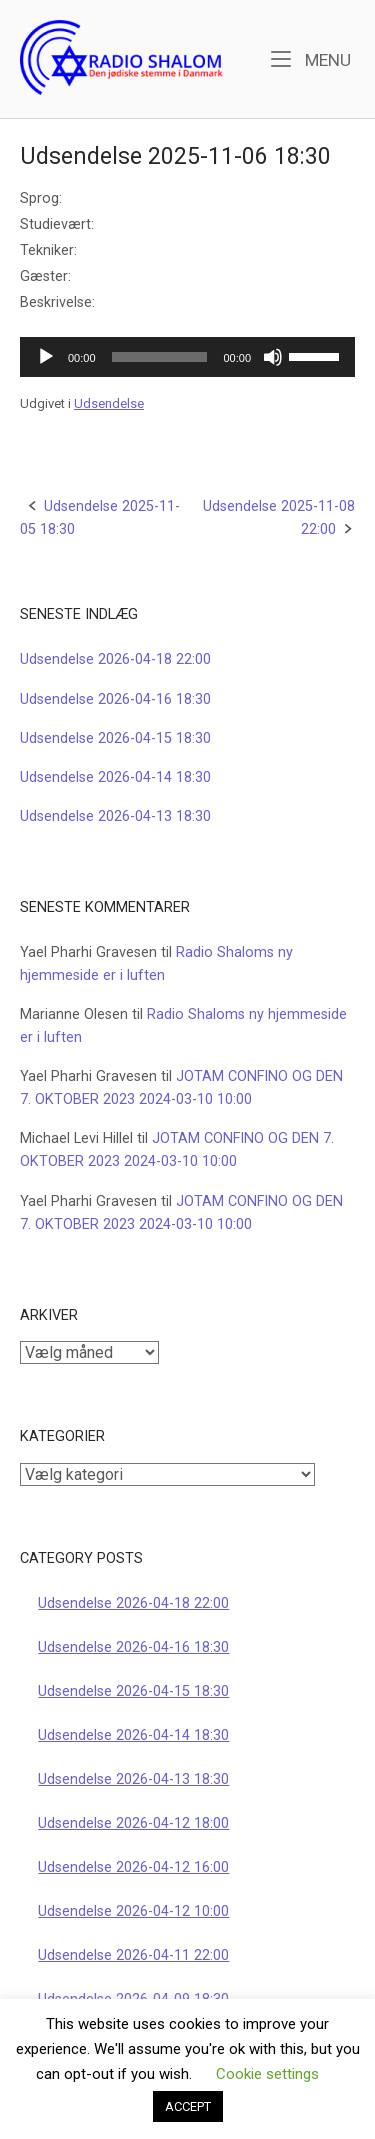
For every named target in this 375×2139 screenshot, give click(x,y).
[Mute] (273, 357)
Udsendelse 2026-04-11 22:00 (133, 1955)
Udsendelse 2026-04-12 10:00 (133, 1911)
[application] (187, 357)
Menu (311, 58)
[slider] (160, 357)
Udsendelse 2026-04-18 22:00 (115, 659)
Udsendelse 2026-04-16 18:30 (115, 699)
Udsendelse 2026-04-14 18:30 (115, 777)
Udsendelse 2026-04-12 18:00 (133, 1823)
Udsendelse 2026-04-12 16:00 (133, 1867)
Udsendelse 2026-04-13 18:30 (115, 816)
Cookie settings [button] (267, 2074)
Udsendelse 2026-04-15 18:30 (115, 738)
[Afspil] (46, 357)
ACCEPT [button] (188, 2106)
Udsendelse (109, 403)
